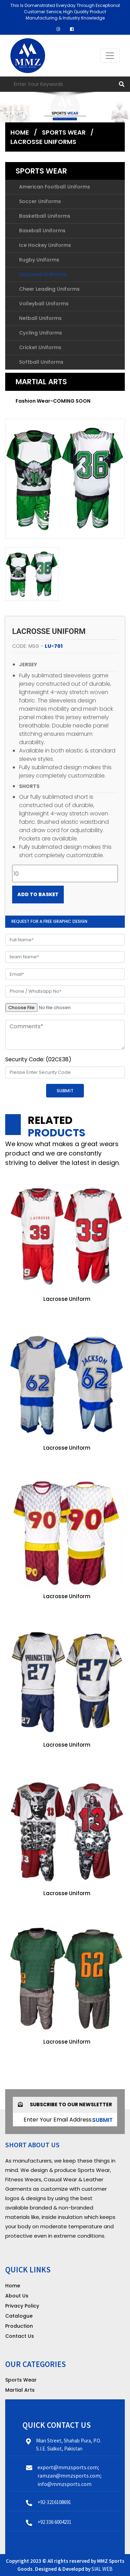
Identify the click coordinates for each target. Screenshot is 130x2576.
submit (102, 2120)
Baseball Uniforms (42, 230)
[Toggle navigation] (110, 56)
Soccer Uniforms (40, 201)
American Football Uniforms (54, 186)
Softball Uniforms (41, 362)
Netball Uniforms (40, 318)
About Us (16, 2295)
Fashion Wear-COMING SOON (53, 400)
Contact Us (19, 2336)
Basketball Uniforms (44, 215)
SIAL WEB (102, 2569)
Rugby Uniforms (39, 259)
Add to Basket (38, 894)
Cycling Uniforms (40, 332)
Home (19, 132)
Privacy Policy (22, 2305)
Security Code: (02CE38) (38, 1059)
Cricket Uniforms (40, 347)
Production (19, 2326)
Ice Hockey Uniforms (45, 245)
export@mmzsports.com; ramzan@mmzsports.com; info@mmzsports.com (69, 2475)
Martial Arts (41, 382)
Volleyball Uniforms (44, 303)
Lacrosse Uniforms (43, 141)
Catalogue (19, 2315)
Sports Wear (64, 132)
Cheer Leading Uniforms (49, 288)
